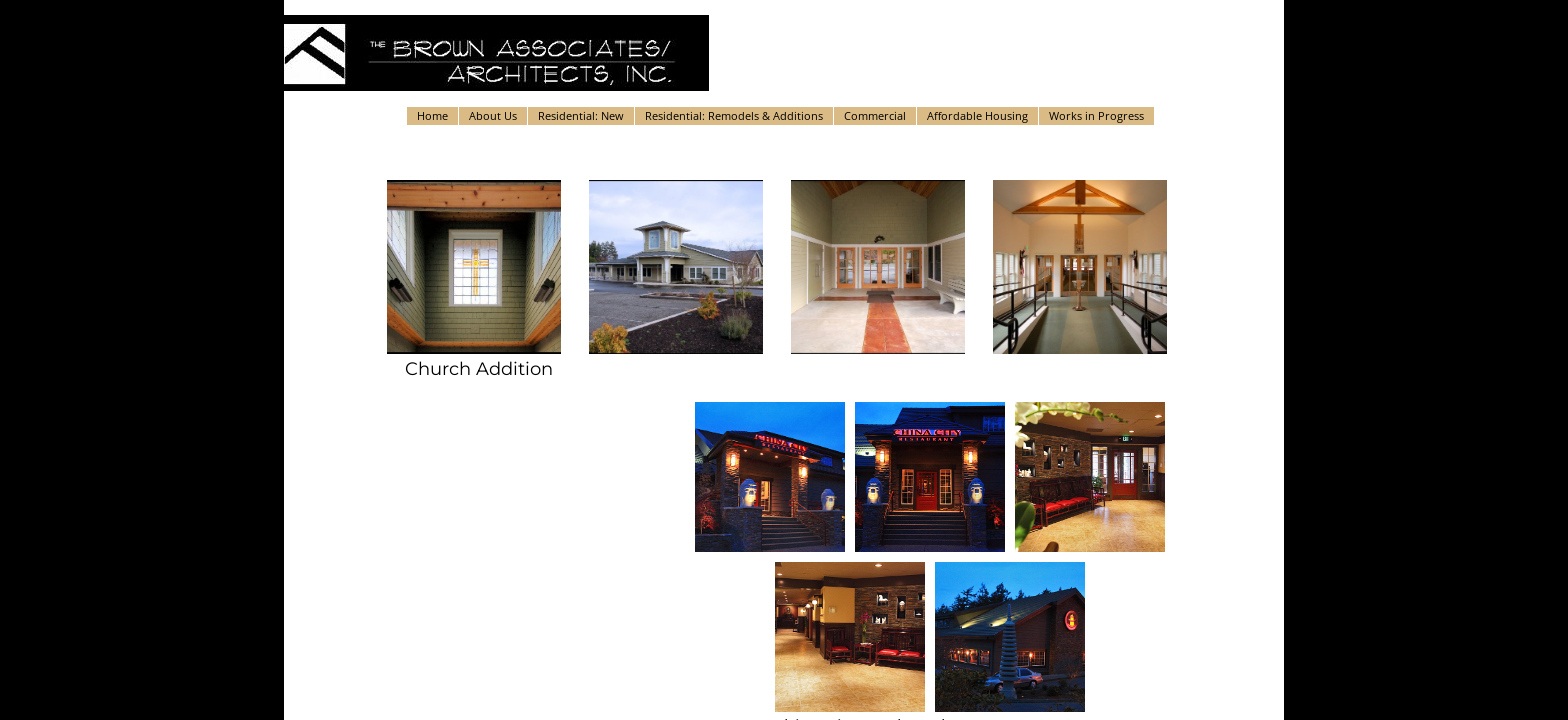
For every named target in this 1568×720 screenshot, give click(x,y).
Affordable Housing (977, 115)
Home (432, 115)
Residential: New (581, 115)
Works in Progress (1096, 115)
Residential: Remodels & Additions (734, 115)
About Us (493, 115)
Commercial (875, 115)
